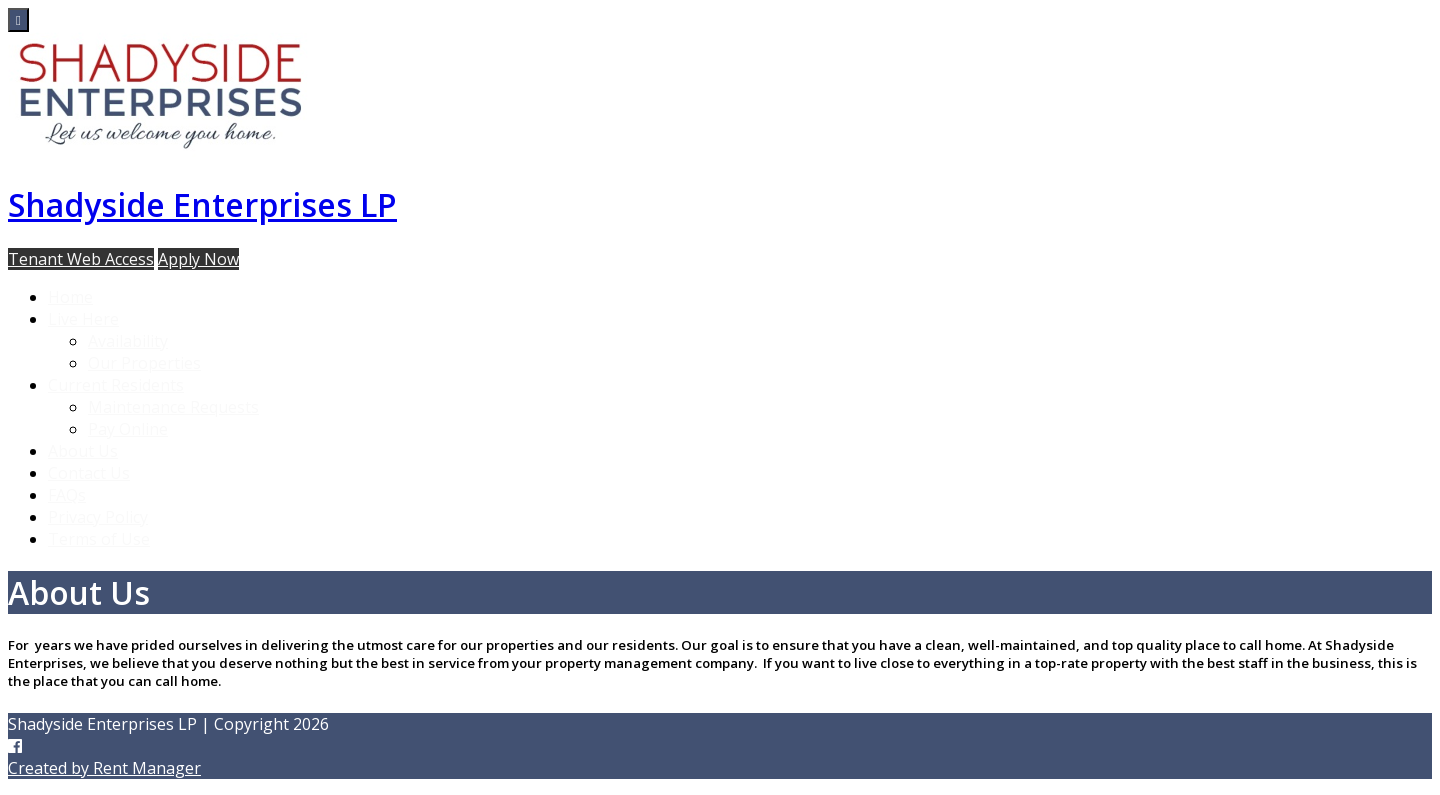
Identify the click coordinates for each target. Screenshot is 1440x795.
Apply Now (198, 259)
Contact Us (89, 473)
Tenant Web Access (81, 259)
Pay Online (128, 429)
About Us (83, 451)
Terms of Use (99, 539)
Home (70, 297)
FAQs (67, 495)
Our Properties (144, 363)
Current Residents (116, 385)
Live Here (83, 319)
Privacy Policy (98, 517)
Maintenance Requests (173, 407)
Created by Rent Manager (104, 768)
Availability (128, 341)
